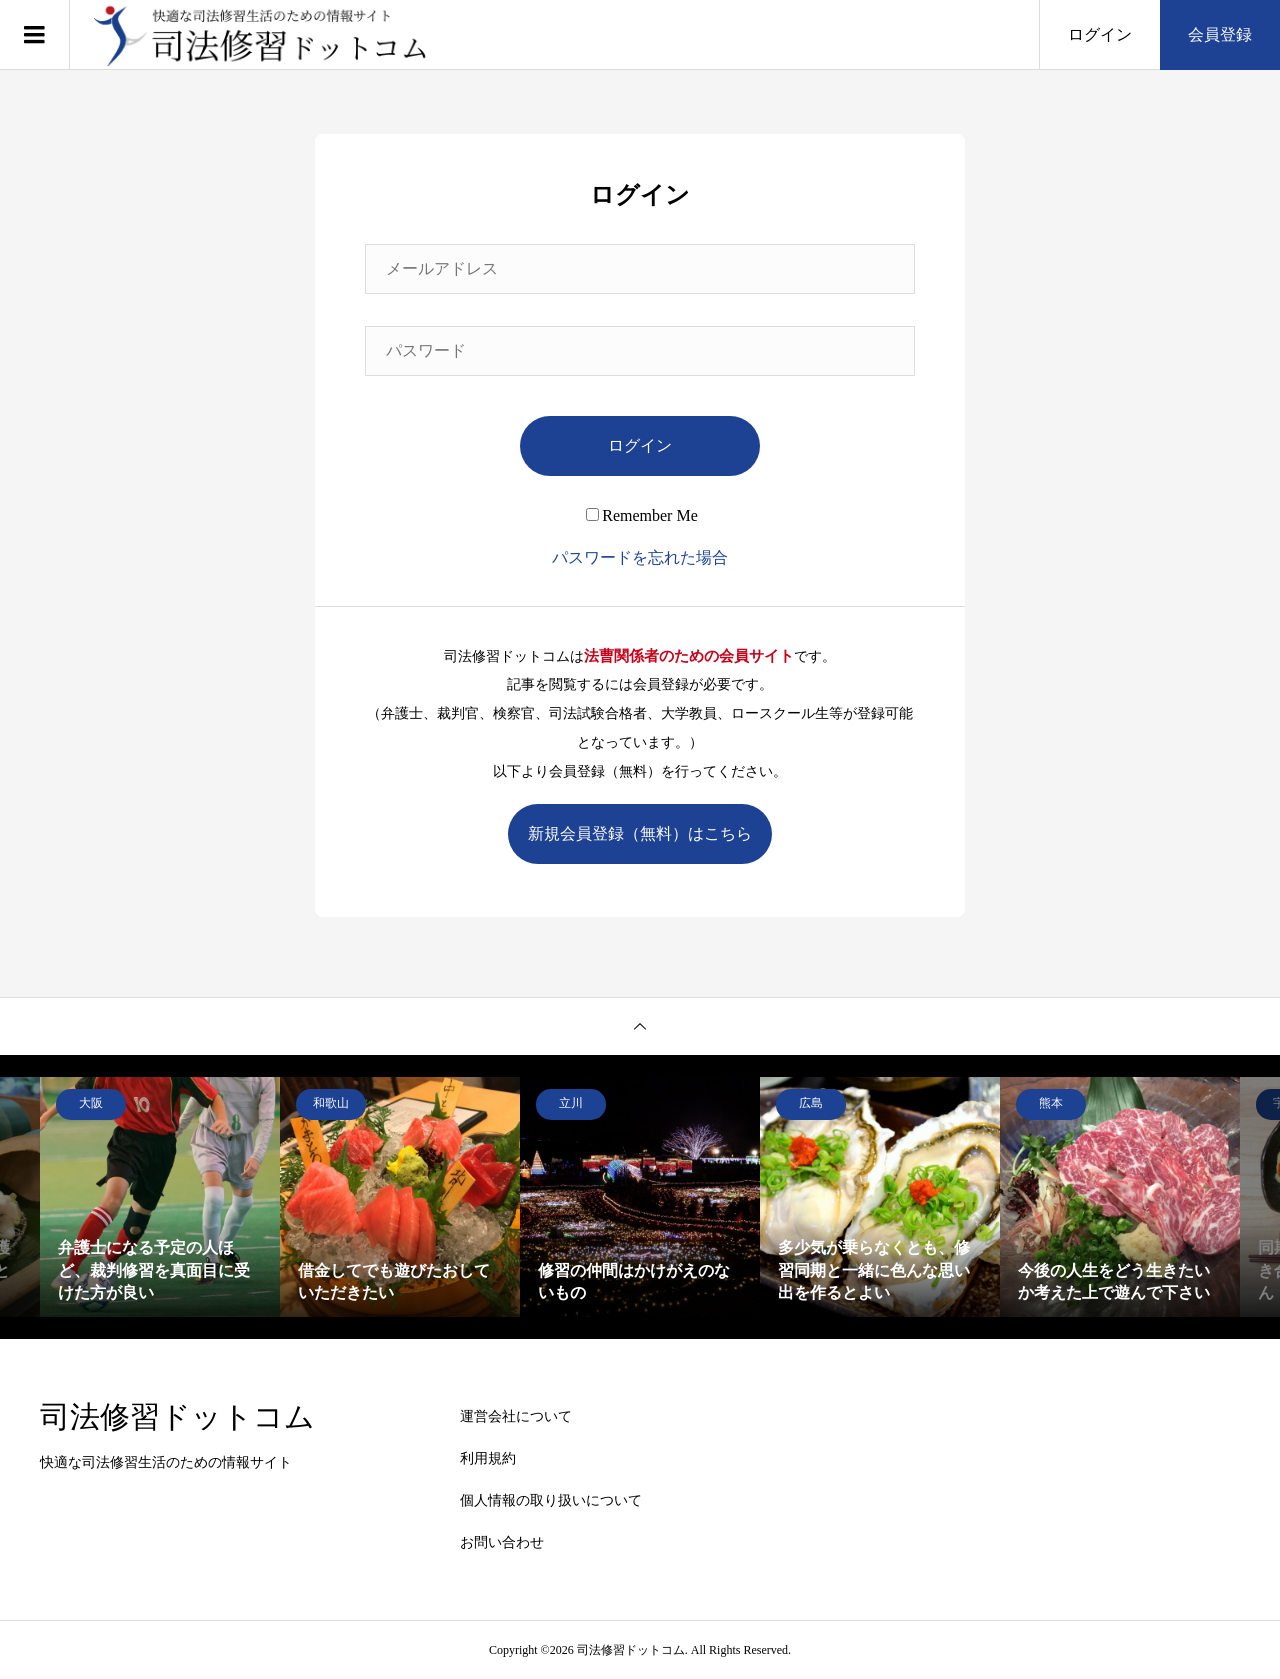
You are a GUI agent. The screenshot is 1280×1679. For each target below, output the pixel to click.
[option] (160, 1197)
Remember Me (642, 515)
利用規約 (488, 1458)
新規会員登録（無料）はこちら (640, 833)
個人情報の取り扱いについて (551, 1500)
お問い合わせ (502, 1542)
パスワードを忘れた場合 (640, 557)
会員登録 (1220, 34)
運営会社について (516, 1416)
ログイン (1100, 34)
